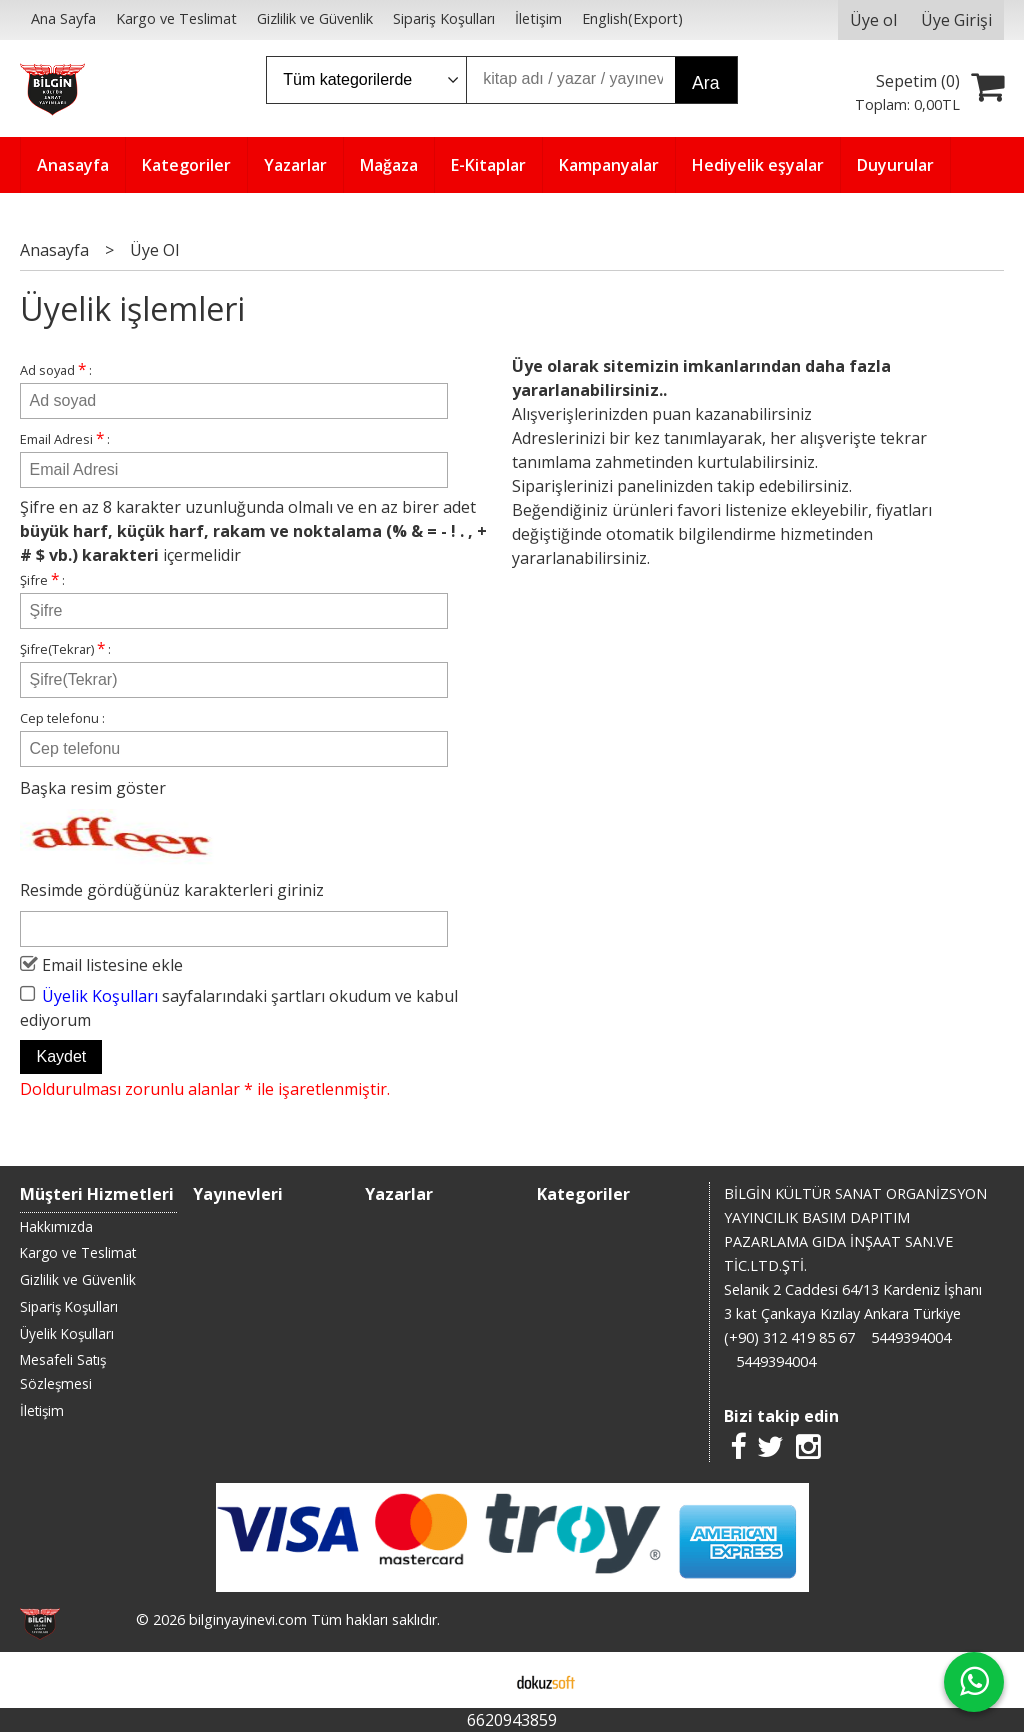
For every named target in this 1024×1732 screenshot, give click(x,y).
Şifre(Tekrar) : (65, 648)
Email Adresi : (65, 438)
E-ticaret (480, 1680)
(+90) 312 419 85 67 (789, 1337)
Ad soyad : (56, 369)
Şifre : (42, 579)
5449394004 (911, 1337)
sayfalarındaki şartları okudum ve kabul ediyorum (239, 1007)
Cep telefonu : (62, 718)
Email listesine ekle (112, 965)
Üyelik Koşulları (100, 995)
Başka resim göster (93, 788)
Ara (705, 83)
